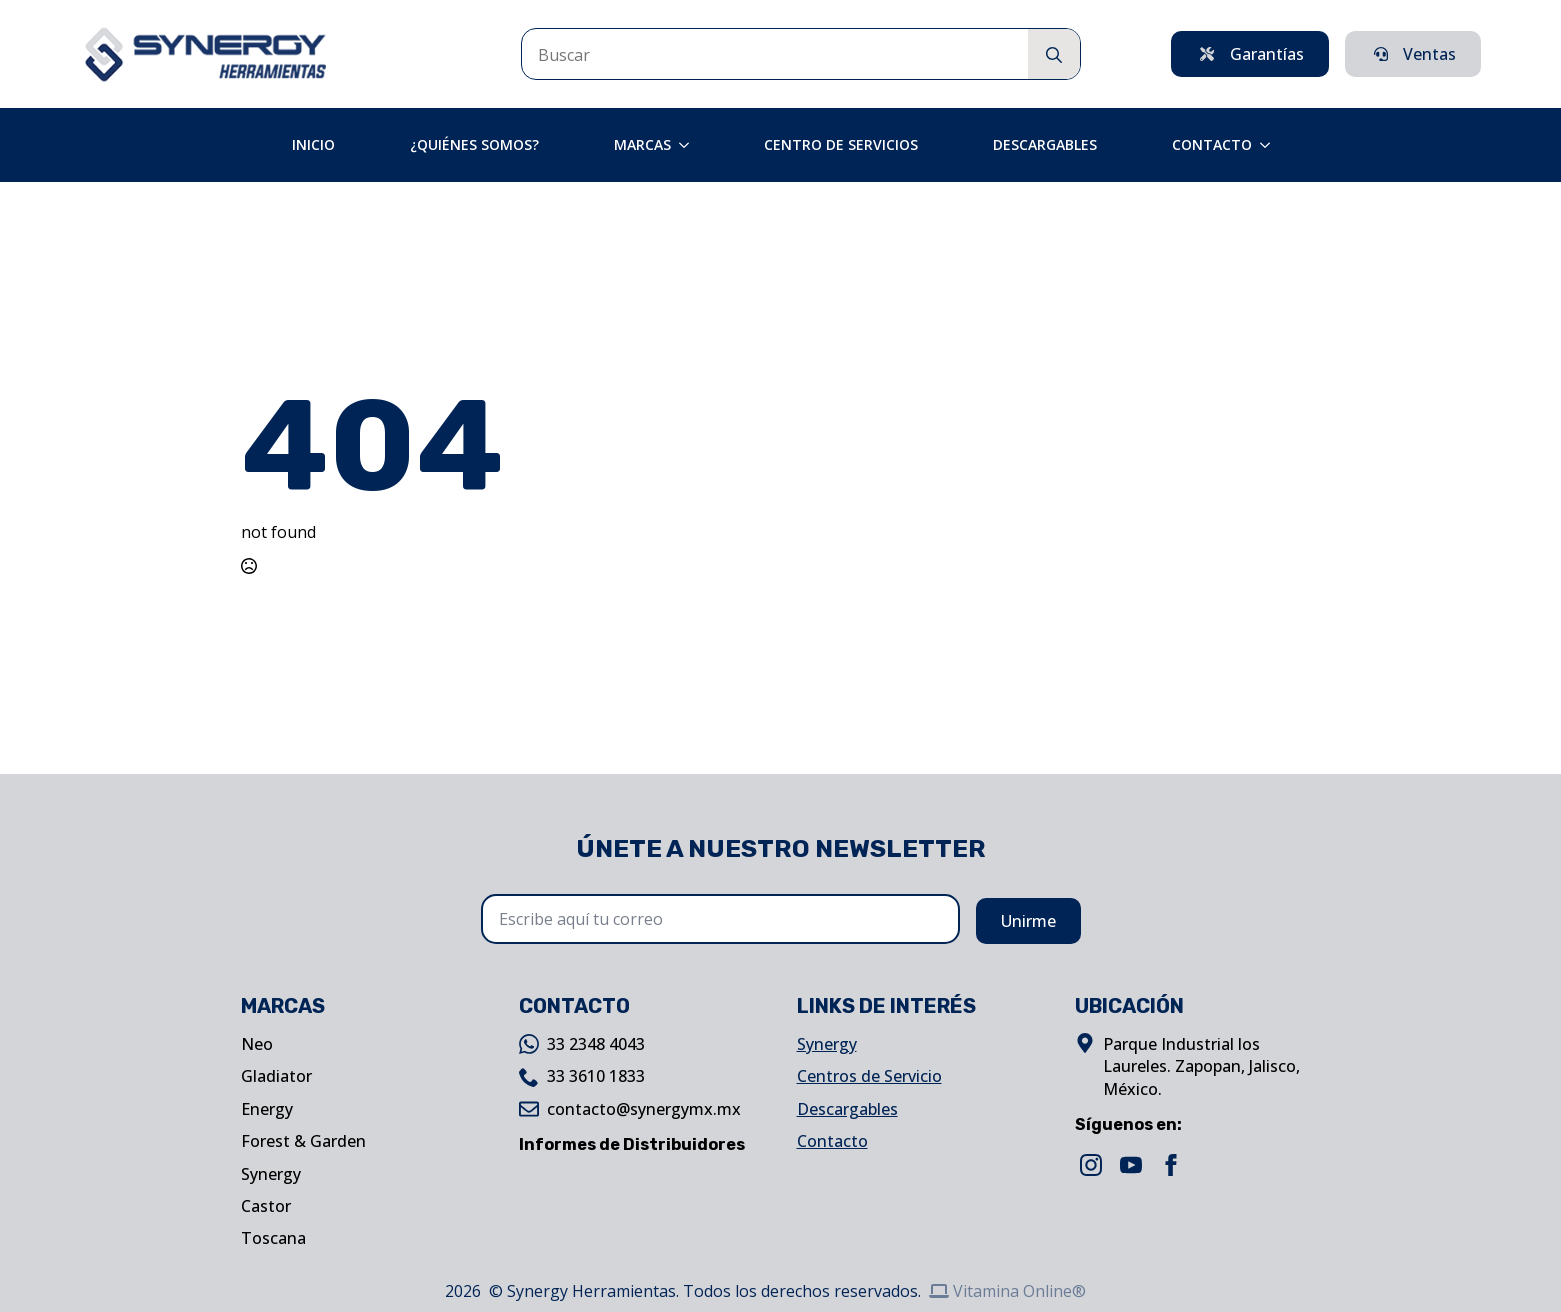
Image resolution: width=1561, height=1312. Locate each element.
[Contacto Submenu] (1271, 145)
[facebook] (1171, 1165)
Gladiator (276, 1076)
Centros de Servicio (869, 1076)
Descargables (1045, 144)
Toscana (273, 1238)
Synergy (271, 1174)
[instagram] (1091, 1165)
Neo (257, 1044)
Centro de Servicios (841, 144)
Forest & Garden (303, 1141)
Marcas (642, 144)
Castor (266, 1206)
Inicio (313, 144)
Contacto (1212, 144)
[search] (1054, 55)
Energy (267, 1109)
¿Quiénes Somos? (474, 144)
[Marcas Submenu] (690, 145)
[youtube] (1131, 1165)
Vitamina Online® (1007, 1291)
